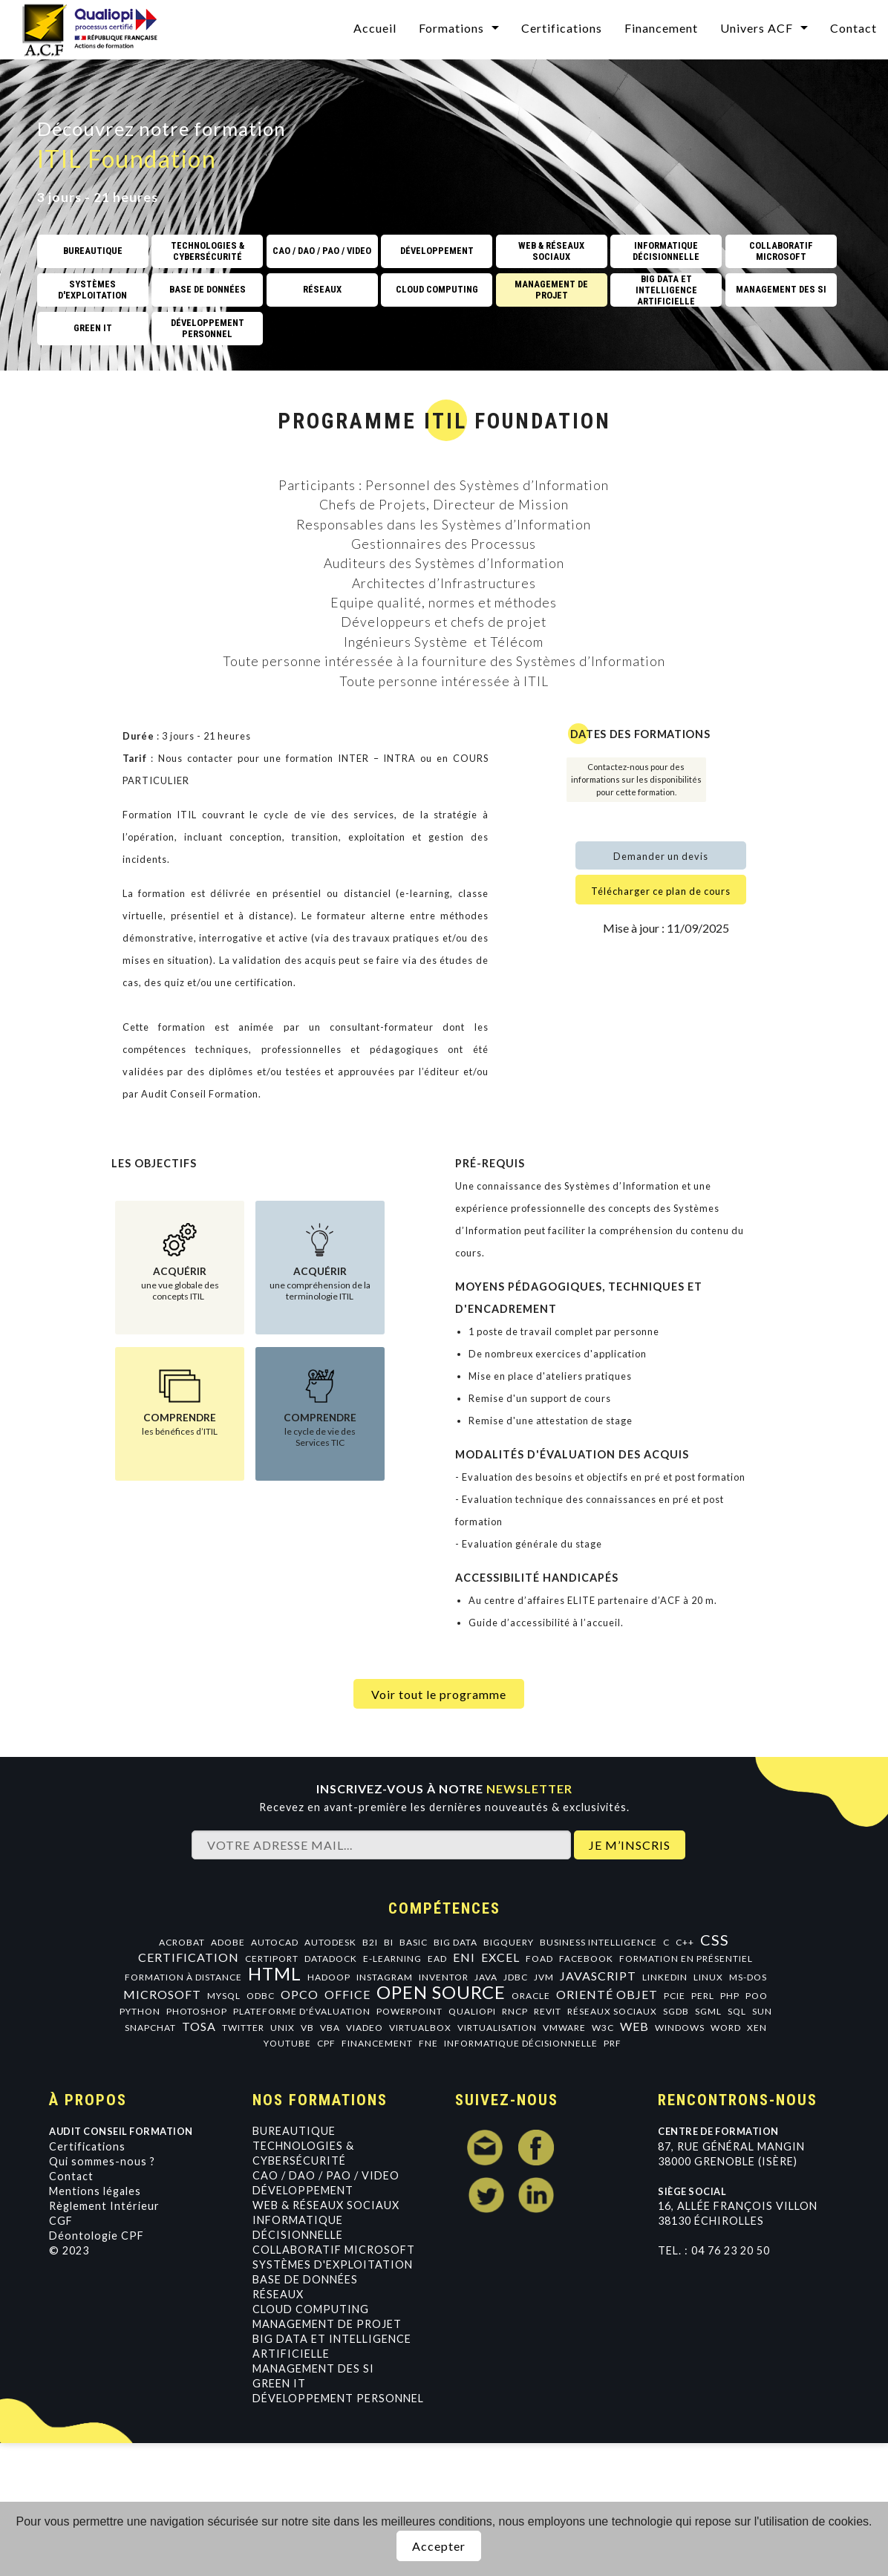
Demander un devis (660, 856)
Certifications (561, 28)
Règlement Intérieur (104, 2206)
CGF (61, 2220)
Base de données (305, 2279)
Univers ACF (756, 28)
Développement (302, 2190)
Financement (661, 28)
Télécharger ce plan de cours (661, 891)
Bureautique (294, 2131)
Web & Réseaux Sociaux (325, 2205)
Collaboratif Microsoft (333, 2249)
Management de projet (327, 2324)
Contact (853, 28)
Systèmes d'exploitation (332, 2264)
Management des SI (313, 2368)
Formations (451, 28)
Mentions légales (95, 2191)
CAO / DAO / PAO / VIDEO (325, 2175)
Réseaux (278, 2294)
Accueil (374, 28)
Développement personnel (338, 2398)
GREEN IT (279, 2383)
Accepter (439, 2546)
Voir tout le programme (438, 1694)
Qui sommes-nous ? (102, 2161)
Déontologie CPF (96, 2235)
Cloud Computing (310, 2309)
